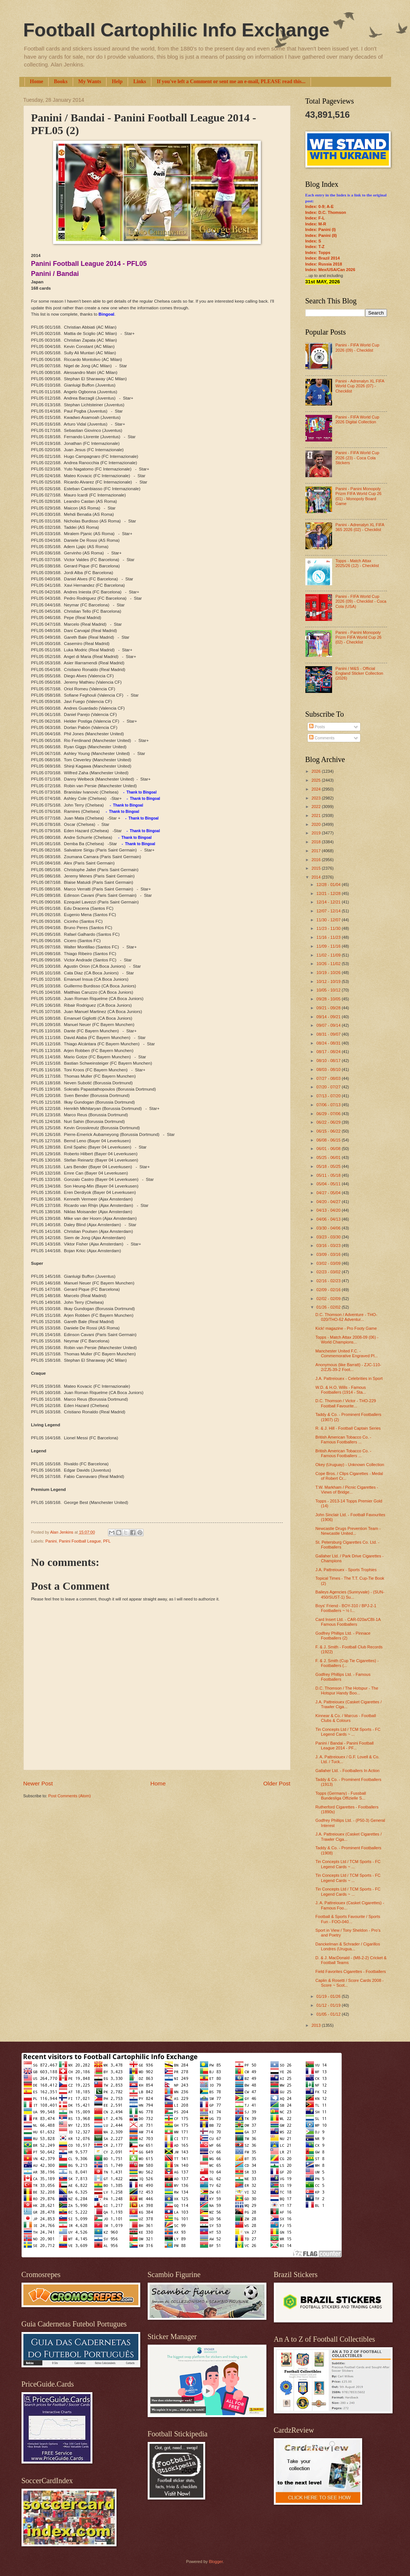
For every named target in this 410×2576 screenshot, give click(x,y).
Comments (321, 738)
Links (139, 81)
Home (36, 81)
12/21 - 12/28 (329, 893)
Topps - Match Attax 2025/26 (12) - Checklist (357, 563)
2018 (317, 842)
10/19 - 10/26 (329, 972)
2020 (317, 824)
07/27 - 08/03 (329, 1078)
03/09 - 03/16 (329, 1254)
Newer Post (38, 1783)
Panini (51, 1541)
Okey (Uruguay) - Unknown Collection (349, 1464)
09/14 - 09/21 (329, 1017)
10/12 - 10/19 (329, 981)
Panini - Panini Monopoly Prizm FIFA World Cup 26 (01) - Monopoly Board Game (358, 496)
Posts (317, 726)
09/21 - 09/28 (329, 1008)
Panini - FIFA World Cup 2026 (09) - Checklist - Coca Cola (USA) (360, 601)
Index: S (313, 241)
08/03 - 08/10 (329, 1069)
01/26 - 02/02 (329, 1307)
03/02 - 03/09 (329, 1263)
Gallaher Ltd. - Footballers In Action (347, 1770)
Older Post (277, 1783)
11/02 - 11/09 (329, 955)
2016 (317, 859)
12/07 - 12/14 (329, 911)
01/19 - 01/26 (329, 1996)
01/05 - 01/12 (329, 2014)
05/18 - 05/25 (329, 1166)
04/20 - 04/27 (329, 1201)
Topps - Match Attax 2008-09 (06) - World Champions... (346, 1339)
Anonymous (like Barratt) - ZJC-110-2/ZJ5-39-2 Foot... (348, 1367)
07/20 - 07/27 (329, 1087)
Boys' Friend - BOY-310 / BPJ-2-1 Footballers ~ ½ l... (345, 1608)
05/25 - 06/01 (329, 1157)
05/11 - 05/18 (329, 1175)
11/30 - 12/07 (329, 920)
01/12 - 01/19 (329, 2005)
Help (117, 81)
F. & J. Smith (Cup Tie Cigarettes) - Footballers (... (346, 1663)
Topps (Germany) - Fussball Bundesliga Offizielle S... (340, 1795)
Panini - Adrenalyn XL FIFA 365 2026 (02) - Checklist (359, 527)
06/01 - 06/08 (329, 1148)
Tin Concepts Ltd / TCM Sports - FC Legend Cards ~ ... (347, 1731)
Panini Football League (80, 1541)
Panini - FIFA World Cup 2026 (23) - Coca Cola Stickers (357, 457)
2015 (317, 868)
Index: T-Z (315, 246)
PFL (107, 1541)
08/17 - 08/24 (329, 1051)
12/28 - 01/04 (329, 884)
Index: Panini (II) (321, 235)
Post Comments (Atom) (69, 1796)
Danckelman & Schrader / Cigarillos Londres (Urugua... (347, 1946)
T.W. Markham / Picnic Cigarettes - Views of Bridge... (346, 1489)
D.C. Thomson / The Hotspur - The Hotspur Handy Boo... (346, 1690)
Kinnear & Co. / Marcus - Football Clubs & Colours (345, 1718)
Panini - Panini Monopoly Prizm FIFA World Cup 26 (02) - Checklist (358, 637)
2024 (317, 789)
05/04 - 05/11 (329, 1184)
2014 (317, 877)
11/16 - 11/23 (329, 937)
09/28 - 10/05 (329, 999)
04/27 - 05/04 (329, 1193)
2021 (317, 815)
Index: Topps (318, 252)
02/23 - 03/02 (329, 1272)
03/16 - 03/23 (329, 1245)
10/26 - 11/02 (329, 963)
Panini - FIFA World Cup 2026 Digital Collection (357, 419)
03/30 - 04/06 (329, 1228)
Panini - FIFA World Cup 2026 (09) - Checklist (357, 347)
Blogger (216, 2561)
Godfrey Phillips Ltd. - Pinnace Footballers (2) (342, 1635)
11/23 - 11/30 (329, 928)
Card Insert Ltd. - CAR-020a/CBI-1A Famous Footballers (347, 1621)
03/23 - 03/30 (329, 1237)
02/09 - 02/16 (329, 1289)
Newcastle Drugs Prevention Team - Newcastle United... (348, 1530)
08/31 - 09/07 (329, 1034)
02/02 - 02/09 (329, 1298)
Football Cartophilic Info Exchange (176, 30)
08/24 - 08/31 (329, 1043)
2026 (317, 771)
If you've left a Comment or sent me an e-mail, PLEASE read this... (231, 81)
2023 (317, 798)
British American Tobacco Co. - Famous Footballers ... (343, 1439)
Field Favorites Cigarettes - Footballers (350, 1971)
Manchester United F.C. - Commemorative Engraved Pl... (346, 1353)
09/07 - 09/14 (329, 1025)
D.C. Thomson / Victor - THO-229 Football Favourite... (345, 1403)
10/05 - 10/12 (329, 990)
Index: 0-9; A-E (319, 206)
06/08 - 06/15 (329, 1140)
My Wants (89, 81)
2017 (317, 851)
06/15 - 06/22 (329, 1131)
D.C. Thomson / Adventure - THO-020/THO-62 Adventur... (346, 1317)
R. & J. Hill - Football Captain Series (348, 1428)
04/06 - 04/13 (329, 1219)
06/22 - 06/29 (329, 1122)
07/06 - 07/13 (329, 1105)
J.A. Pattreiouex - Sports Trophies (346, 1569)
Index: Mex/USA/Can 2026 (330, 269)
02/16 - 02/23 (329, 1281)
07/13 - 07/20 (329, 1096)
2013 (317, 2025)
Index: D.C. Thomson (325, 212)
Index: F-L (315, 218)
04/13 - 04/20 (329, 1210)
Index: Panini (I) (320, 229)
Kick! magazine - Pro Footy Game (346, 1328)
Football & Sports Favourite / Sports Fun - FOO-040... (347, 1919)
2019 (317, 833)
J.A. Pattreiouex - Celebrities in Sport (349, 1378)
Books (61, 81)
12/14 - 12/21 (329, 902)
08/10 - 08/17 (329, 1060)
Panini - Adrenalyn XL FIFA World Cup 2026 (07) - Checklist (359, 386)
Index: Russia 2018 (323, 264)
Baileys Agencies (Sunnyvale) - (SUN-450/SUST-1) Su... (349, 1594)
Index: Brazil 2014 (322, 258)
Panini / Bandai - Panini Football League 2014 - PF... (344, 1745)
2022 (317, 806)
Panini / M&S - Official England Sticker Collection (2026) (359, 673)
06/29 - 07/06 (329, 1113)
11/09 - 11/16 (329, 946)
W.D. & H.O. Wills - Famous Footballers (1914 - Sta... (340, 1389)
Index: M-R (315, 224)
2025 (317, 780)
